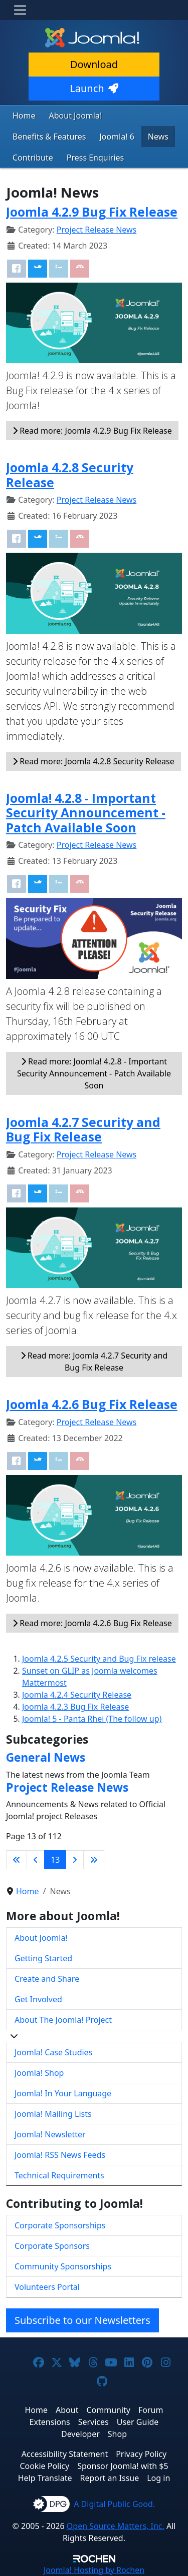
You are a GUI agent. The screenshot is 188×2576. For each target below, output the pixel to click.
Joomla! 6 (116, 136)
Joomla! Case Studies (53, 2052)
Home (24, 115)
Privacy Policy (141, 2453)
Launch (94, 88)
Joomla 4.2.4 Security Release (76, 1694)
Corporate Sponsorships (60, 2225)
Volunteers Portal (47, 2286)
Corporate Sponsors (52, 2245)
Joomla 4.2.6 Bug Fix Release (91, 1404)
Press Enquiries (95, 157)
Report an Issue (109, 2477)
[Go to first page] (16, 1859)
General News (45, 1757)
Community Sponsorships (63, 2266)
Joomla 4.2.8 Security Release (69, 474)
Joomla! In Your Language (63, 2093)
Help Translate (45, 2477)
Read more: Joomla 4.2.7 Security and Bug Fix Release (94, 1361)
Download (94, 64)
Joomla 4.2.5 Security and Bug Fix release (99, 1658)
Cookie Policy (44, 2465)
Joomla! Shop (39, 2072)
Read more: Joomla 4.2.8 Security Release (93, 761)
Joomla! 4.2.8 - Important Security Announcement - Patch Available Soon (85, 813)
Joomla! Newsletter (50, 2134)
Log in (158, 2477)
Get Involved (38, 1999)
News (158, 136)
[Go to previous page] (36, 1859)
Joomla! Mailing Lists (53, 2113)
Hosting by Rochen (94, 2569)
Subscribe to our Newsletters (82, 2320)
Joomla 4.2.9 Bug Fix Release (91, 212)
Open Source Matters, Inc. (115, 2525)
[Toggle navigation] (20, 10)
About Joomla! (75, 115)
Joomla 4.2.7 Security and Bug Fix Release (83, 1129)
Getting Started (43, 1958)
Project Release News (96, 229)
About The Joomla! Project (63, 2019)
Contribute (33, 157)
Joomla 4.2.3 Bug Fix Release (75, 1706)
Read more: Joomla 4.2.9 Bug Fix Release (92, 430)
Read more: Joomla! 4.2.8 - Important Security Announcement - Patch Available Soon (94, 1073)
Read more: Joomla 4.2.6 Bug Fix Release (92, 1623)
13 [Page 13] (55, 1859)
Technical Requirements (59, 2175)
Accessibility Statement (65, 2453)
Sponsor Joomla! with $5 (122, 2465)
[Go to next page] (75, 1859)
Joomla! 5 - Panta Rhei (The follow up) (91, 1718)
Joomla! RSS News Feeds (60, 2154)
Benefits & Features (49, 136)
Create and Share (47, 1978)
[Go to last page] (93, 1859)
